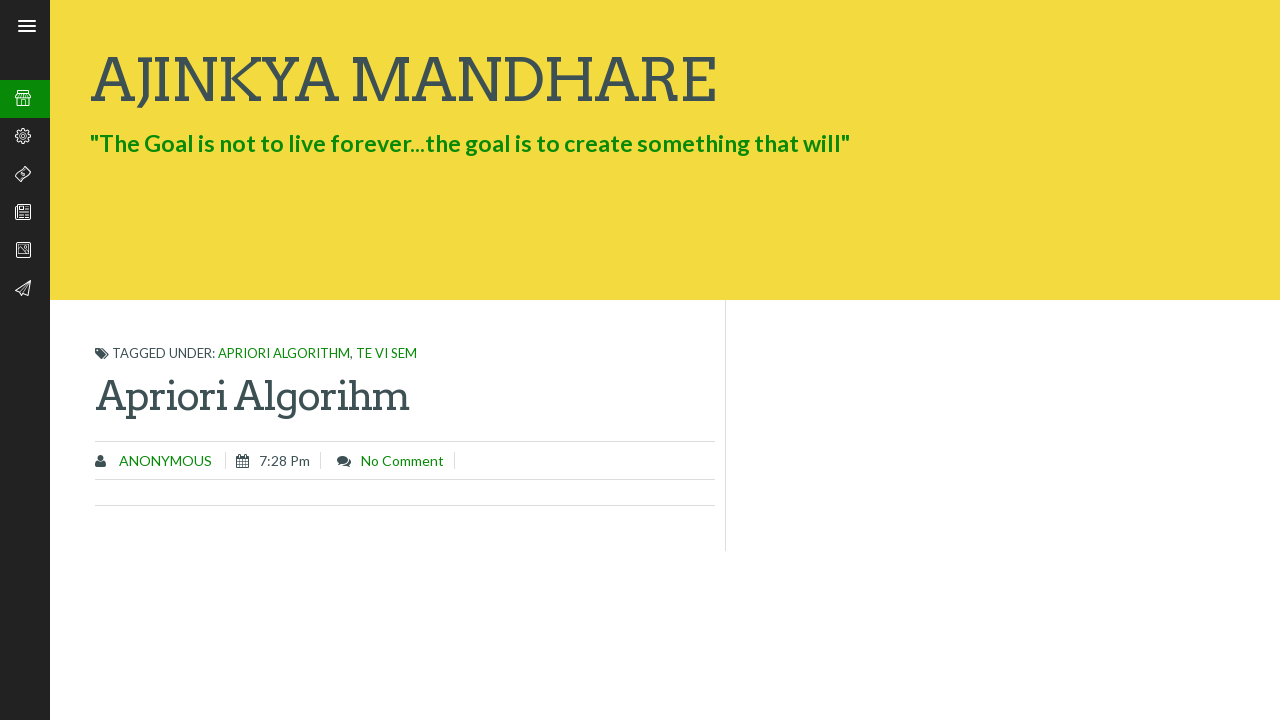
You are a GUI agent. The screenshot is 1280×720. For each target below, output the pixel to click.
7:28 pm (284, 460)
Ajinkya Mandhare (402, 79)
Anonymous (164, 460)
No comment (402, 460)
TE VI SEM (386, 353)
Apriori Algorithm (284, 353)
